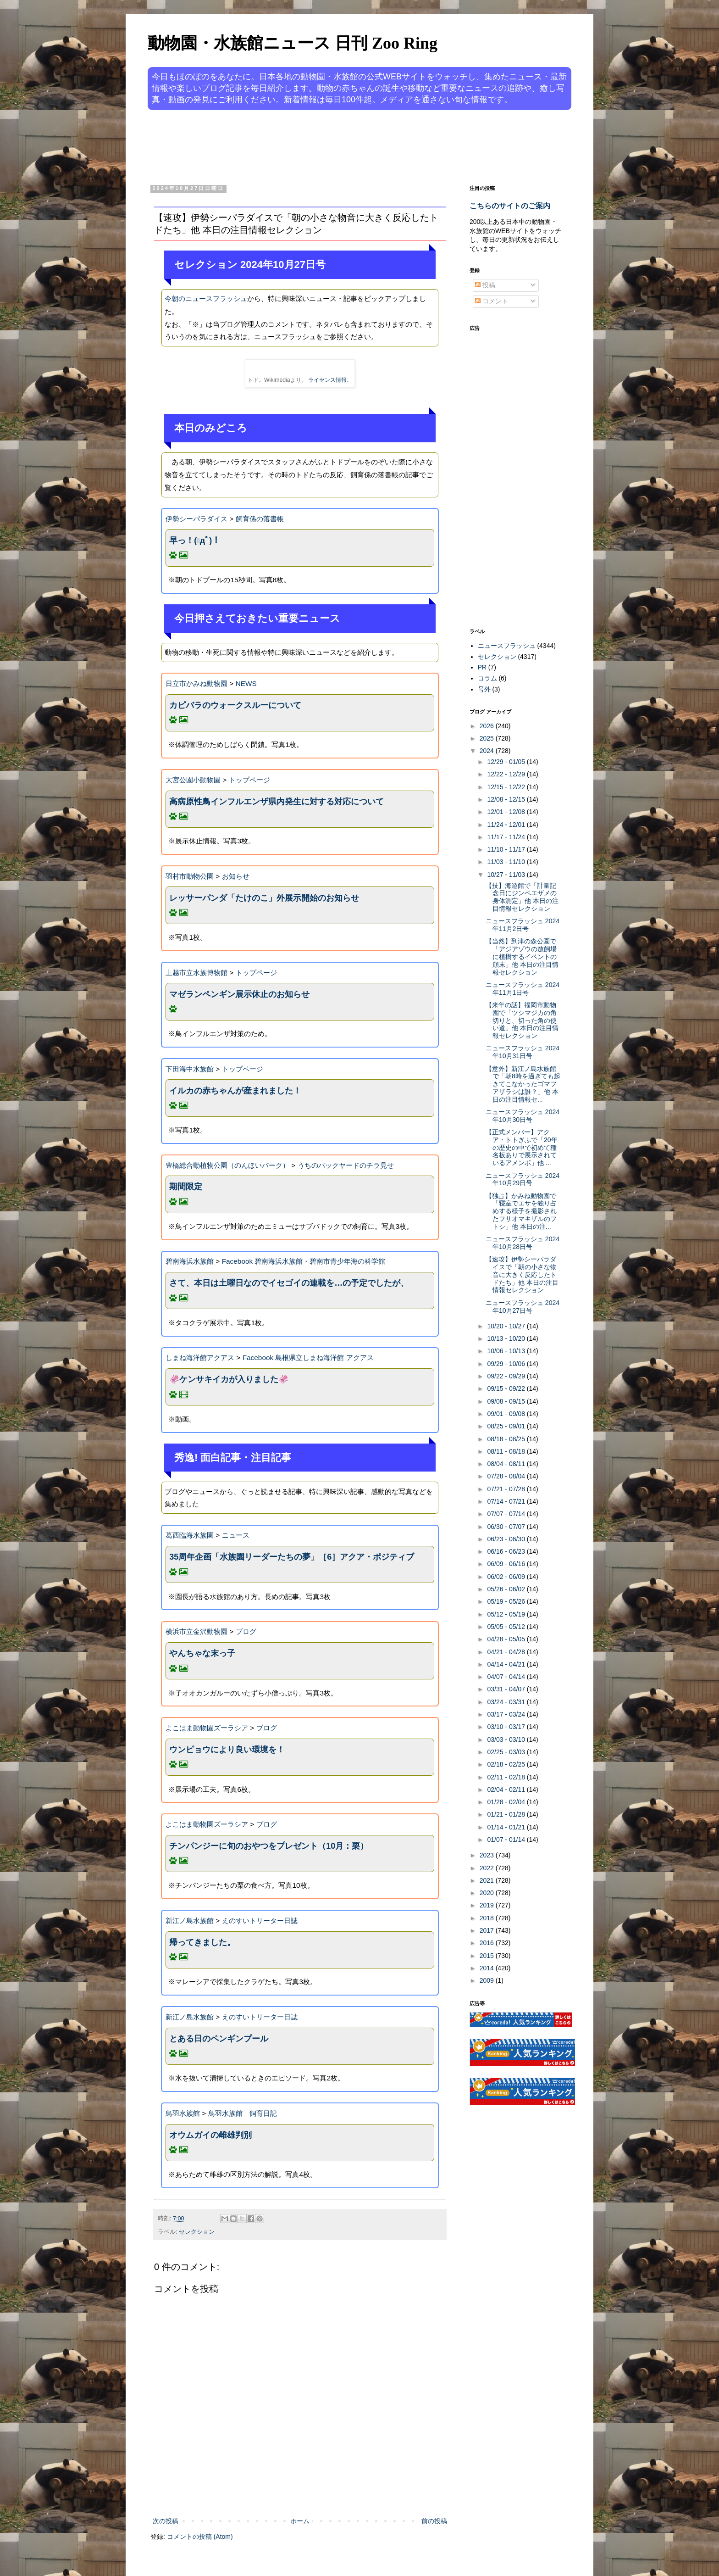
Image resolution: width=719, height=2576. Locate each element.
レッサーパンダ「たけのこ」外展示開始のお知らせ (264, 898)
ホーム (300, 2521)
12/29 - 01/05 (506, 761)
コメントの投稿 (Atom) (200, 2536)
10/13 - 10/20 (506, 1338)
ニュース (235, 1535)
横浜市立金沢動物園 (196, 1631)
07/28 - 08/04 (506, 1476)
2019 (488, 1905)
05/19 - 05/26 (506, 1601)
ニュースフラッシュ (507, 645)
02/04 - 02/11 (506, 1789)
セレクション (197, 2232)
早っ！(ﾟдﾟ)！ (194, 540)
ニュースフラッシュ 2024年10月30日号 (522, 1115)
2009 (488, 1980)
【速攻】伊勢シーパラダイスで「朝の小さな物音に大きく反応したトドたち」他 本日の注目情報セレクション (522, 1274)
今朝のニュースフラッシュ (206, 298)
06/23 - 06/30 (506, 1539)
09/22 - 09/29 (506, 1376)
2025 (488, 738)
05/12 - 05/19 (506, 1614)
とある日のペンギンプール (218, 2038)
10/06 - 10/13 (506, 1351)
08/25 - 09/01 (506, 1426)
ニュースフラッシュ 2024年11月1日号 (522, 988)
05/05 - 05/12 (506, 1626)
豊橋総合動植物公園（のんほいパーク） (227, 1165)
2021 (488, 1880)
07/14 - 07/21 (506, 1501)
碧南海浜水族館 (190, 1261)
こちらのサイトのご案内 (510, 205)
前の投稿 (434, 2521)
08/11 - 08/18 (506, 1451)
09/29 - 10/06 (506, 1363)
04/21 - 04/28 (506, 1652)
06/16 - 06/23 (506, 1551)
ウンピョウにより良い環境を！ (227, 1749)
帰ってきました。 (202, 1942)
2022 (488, 1868)
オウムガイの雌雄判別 (210, 2135)
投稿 (485, 285)
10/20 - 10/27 (506, 1326)
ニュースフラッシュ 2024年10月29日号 (522, 1179)
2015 (488, 1955)
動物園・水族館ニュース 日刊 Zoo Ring (292, 43)
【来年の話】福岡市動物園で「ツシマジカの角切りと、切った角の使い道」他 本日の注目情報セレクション (522, 1020)
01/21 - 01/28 (506, 1814)
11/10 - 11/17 (506, 849)
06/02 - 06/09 (506, 1576)
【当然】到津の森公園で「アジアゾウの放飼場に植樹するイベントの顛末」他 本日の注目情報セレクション (522, 956)
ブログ (246, 1631)
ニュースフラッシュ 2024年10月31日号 (522, 1051)
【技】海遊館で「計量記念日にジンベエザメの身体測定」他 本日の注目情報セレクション (522, 897)
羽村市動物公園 (190, 876)
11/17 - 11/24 (506, 837)
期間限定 (185, 1186)
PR (482, 667)
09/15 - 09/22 (506, 1388)
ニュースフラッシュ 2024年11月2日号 (522, 924)
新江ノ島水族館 (190, 1920)
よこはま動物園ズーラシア (207, 1728)
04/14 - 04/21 (506, 1664)
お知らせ (235, 876)
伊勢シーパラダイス (196, 519)
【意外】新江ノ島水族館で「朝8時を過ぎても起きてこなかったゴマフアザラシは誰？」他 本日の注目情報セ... (523, 1084)
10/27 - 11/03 (506, 874)
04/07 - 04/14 (506, 1676)
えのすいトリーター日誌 (260, 1920)
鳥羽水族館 (183, 2113)
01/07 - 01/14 (506, 1839)
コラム (487, 678)
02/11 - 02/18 (506, 1777)
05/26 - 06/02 (506, 1589)
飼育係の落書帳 (260, 519)
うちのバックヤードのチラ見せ (346, 1165)
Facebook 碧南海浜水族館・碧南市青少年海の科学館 (304, 1261)
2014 (488, 1968)
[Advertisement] (325, 146)
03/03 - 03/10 (506, 1739)
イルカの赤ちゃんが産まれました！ (235, 1090)
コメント (491, 301)
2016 (488, 1942)
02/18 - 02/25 (506, 1764)
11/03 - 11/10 (506, 861)
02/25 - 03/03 (506, 1752)
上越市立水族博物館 (196, 972)
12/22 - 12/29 (506, 774)
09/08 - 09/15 (506, 1401)
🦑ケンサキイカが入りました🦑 (228, 1379)
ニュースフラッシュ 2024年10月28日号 (522, 1242)
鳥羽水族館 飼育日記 (242, 2113)
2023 (488, 1855)
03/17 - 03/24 (506, 1714)
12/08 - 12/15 (506, 799)
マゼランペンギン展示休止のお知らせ (239, 994)
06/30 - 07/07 (506, 1526)
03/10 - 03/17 (506, 1726)
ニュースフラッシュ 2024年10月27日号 (522, 1306)
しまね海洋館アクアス (200, 1357)
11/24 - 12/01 (506, 824)
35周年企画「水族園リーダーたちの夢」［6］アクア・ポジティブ (291, 1556)
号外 (484, 689)
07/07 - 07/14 (506, 1513)
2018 (488, 1918)
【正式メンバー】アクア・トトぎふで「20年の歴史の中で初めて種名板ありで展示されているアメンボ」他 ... (522, 1147)
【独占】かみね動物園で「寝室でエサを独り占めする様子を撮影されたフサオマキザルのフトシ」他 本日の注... (521, 1211)
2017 (488, 1930)
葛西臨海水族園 (190, 1535)
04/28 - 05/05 (506, 1639)
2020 (488, 1892)
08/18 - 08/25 (506, 1439)
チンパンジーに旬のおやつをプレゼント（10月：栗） (268, 1846)
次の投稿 (165, 2521)
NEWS (246, 683)
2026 (488, 726)
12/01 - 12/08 (506, 811)
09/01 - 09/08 (506, 1413)
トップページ (249, 780)
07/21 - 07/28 (506, 1489)
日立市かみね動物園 (196, 683)
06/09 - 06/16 (506, 1563)
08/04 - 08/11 (506, 1463)
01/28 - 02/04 (506, 1802)
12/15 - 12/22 (506, 787)
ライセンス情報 (327, 380)
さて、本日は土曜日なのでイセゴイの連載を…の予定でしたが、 (289, 1283)
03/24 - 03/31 (506, 1702)
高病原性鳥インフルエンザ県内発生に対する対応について (276, 801)
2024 (488, 750)
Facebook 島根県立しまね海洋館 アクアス (308, 1357)
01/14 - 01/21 (506, 1827)
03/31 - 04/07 (506, 1689)
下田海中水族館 (190, 1069)
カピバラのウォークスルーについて (235, 705)
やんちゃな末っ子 (202, 1653)
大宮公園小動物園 (193, 780)
